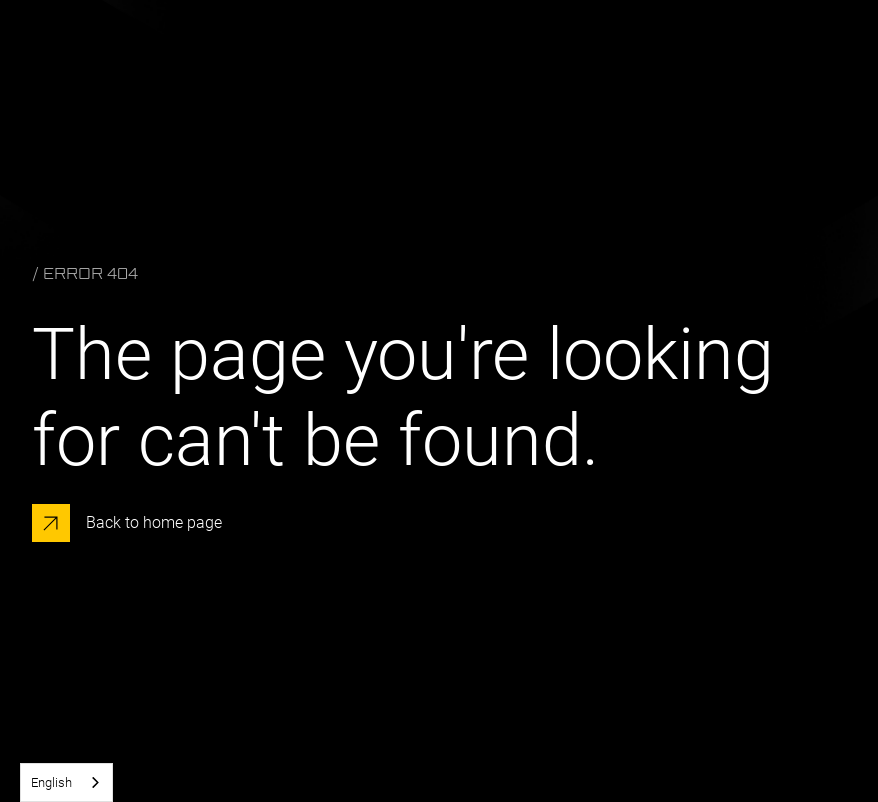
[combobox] (66, 782)
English (51, 782)
